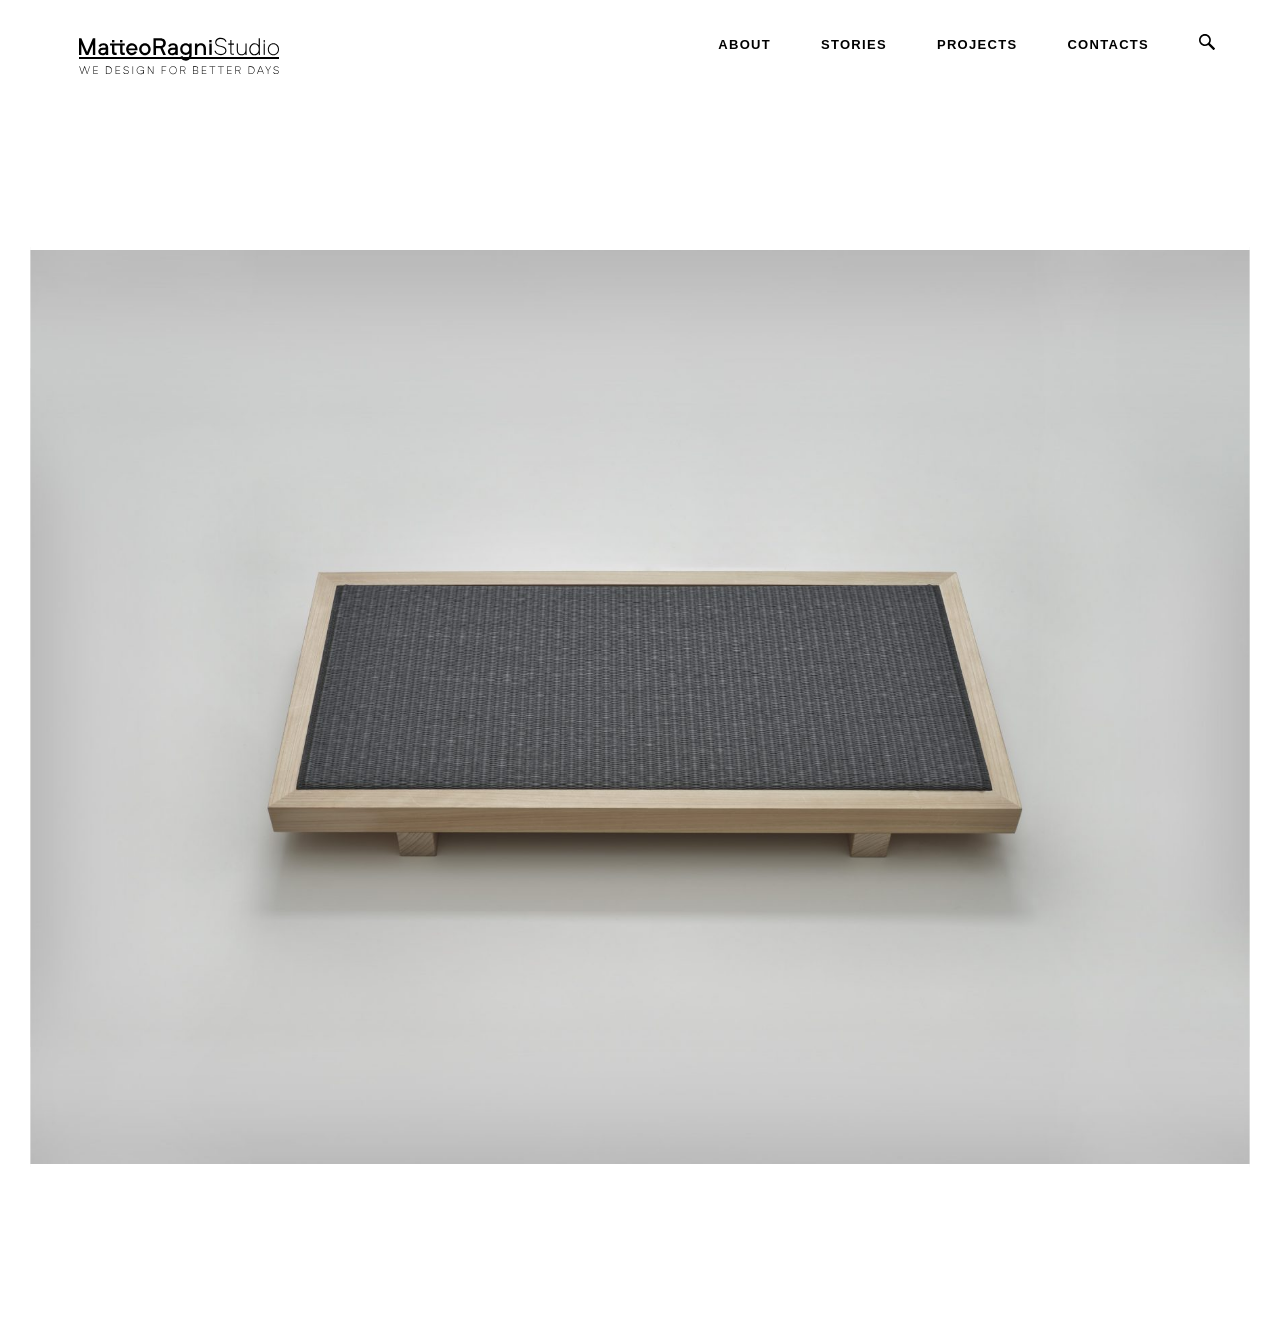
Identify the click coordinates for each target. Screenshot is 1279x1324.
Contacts (1108, 44)
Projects (977, 44)
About (744, 44)
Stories (854, 44)
